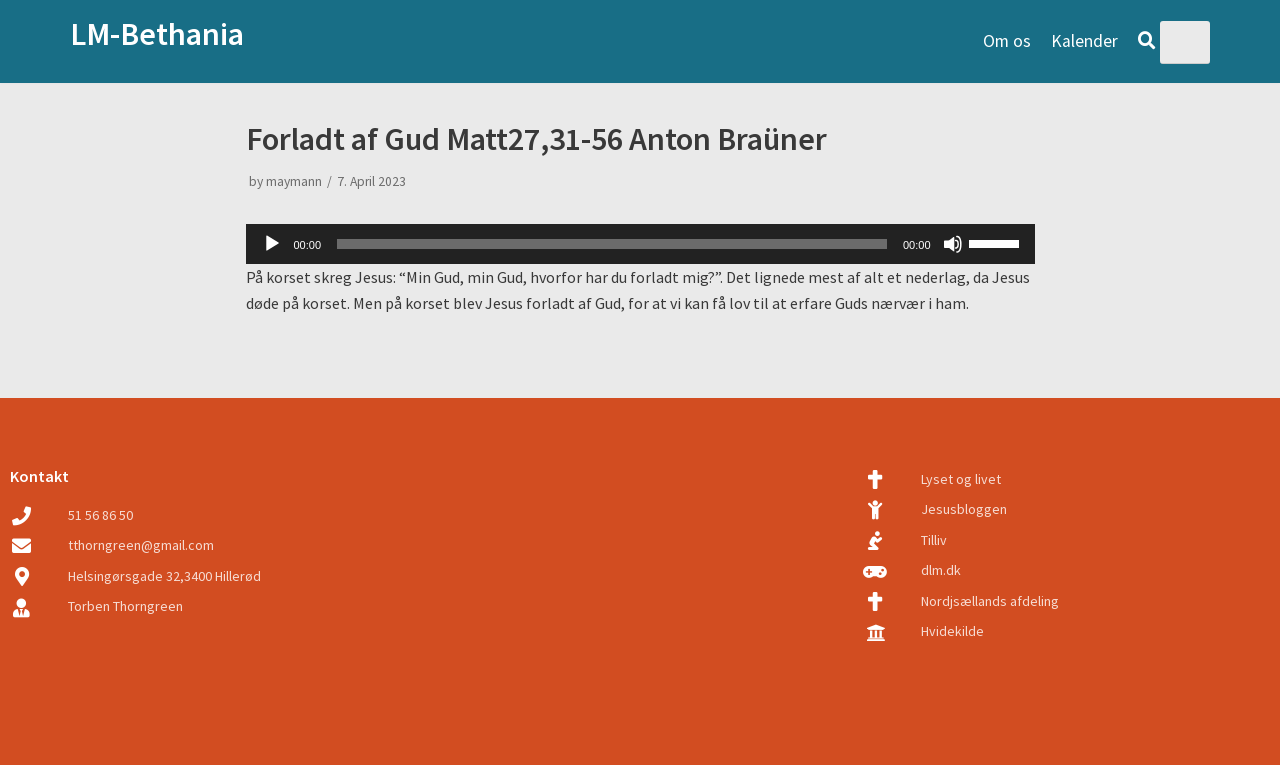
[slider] (612, 244)
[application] (640, 244)
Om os (1007, 41)
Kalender (1084, 41)
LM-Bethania (157, 34)
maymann (294, 181)
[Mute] (953, 244)
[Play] (272, 244)
